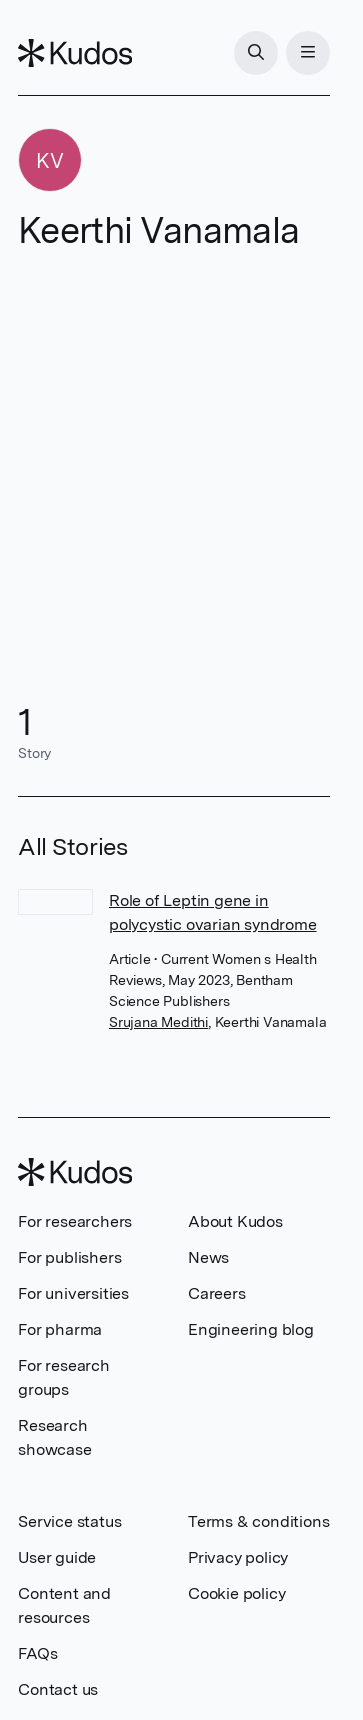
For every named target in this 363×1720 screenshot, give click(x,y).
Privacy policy (238, 1557)
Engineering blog (251, 1329)
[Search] (256, 53)
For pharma (60, 1329)
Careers (217, 1293)
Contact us (58, 1689)
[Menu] (308, 53)
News (208, 1257)
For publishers (69, 1257)
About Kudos (235, 1221)
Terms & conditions (258, 1521)
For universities (73, 1293)
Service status (69, 1521)
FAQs (37, 1653)
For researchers (75, 1221)
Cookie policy (236, 1593)
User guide (57, 1557)
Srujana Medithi (158, 1022)
